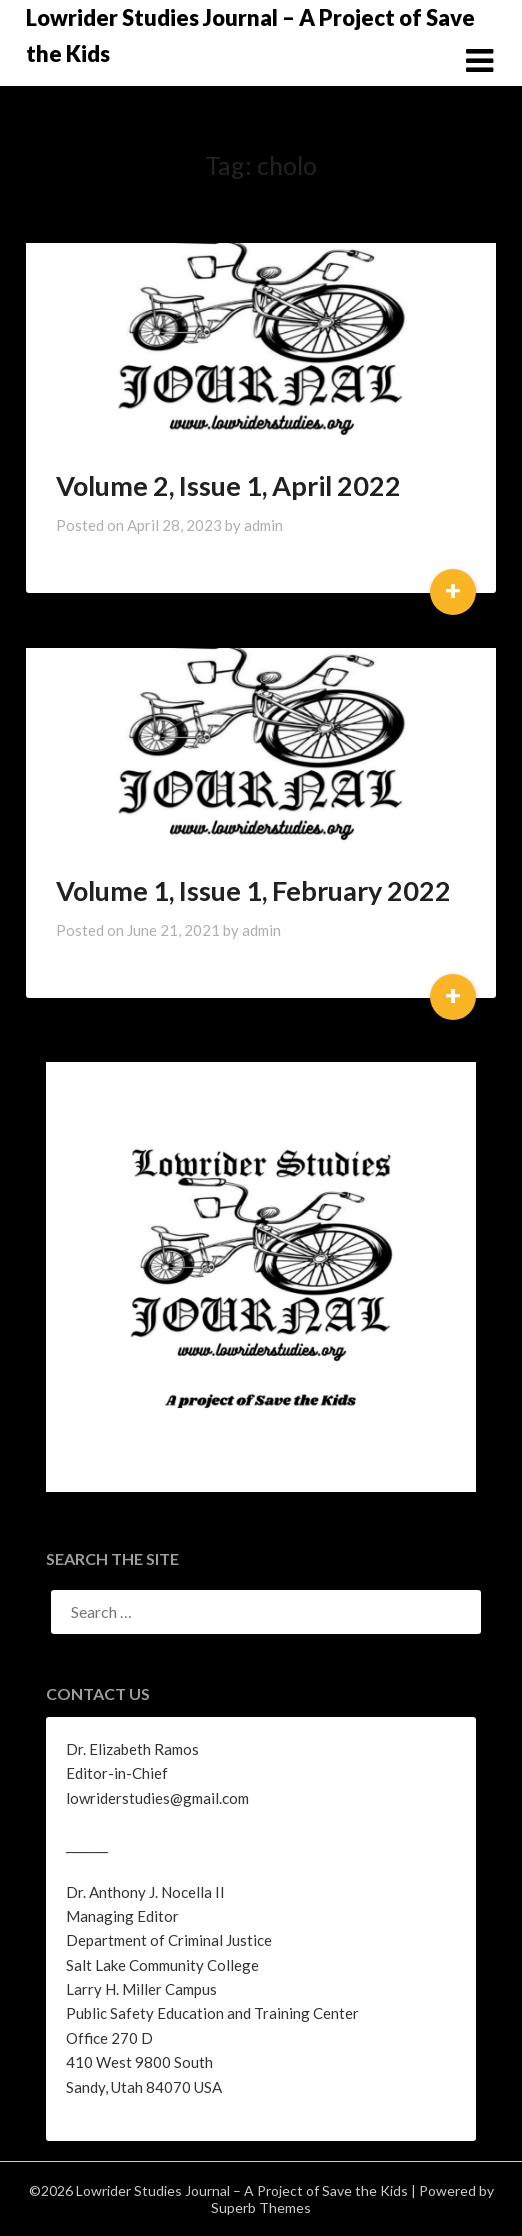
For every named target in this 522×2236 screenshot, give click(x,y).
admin (263, 525)
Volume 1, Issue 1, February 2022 (253, 890)
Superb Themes (261, 2207)
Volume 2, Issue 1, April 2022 (228, 485)
